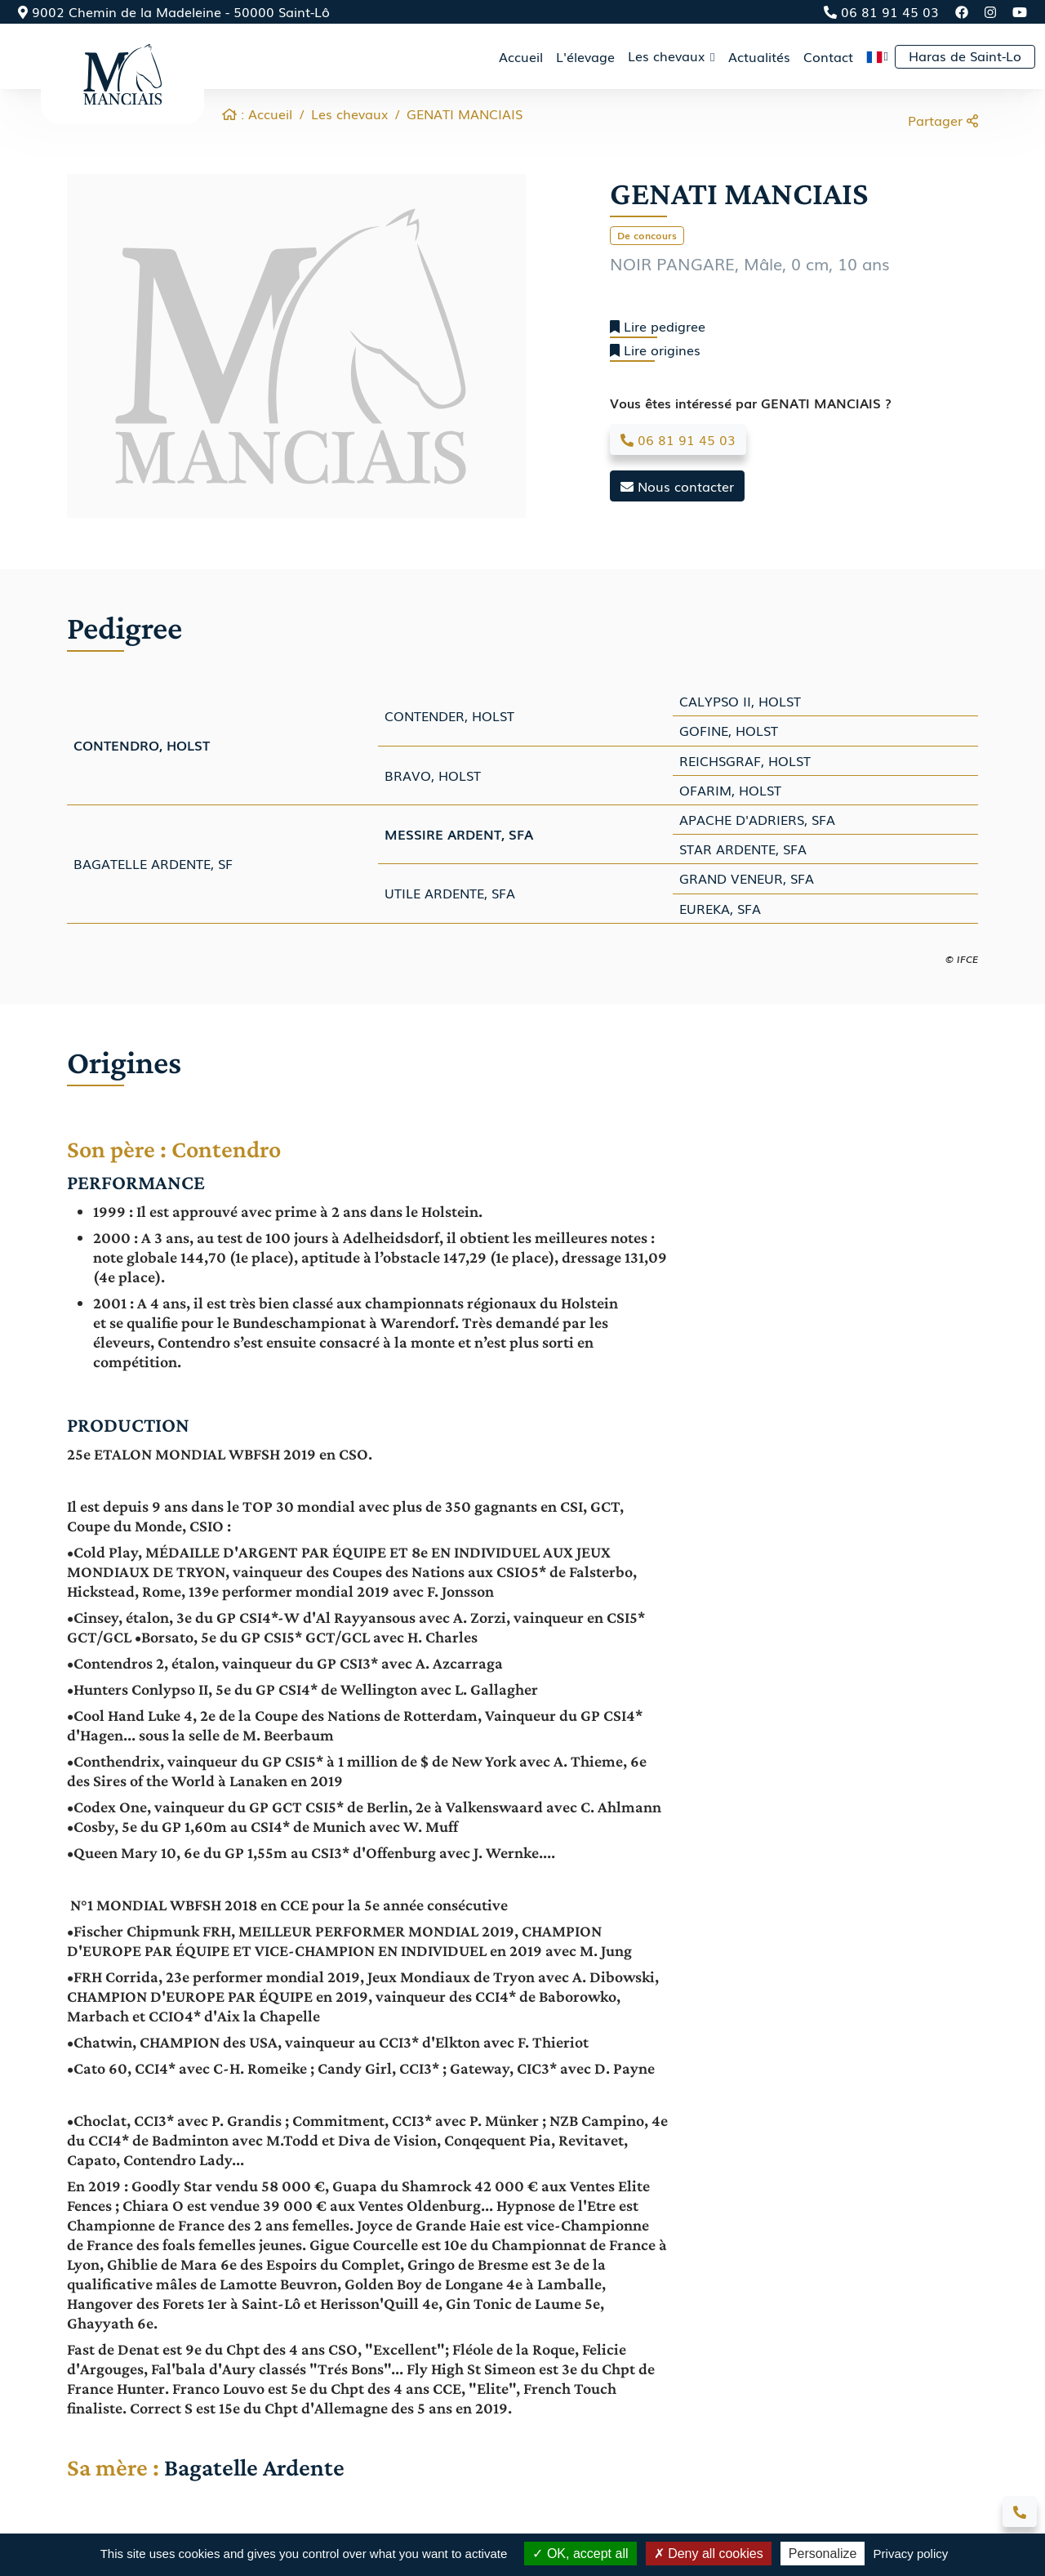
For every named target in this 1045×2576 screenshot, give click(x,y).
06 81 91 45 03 (881, 11)
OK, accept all (580, 2553)
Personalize (823, 2553)
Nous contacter (677, 486)
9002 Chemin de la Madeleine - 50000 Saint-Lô (174, 11)
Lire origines (655, 350)
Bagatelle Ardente (254, 2466)
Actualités (759, 56)
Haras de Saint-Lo (965, 55)
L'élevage (585, 56)
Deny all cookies (708, 2553)
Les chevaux (349, 113)
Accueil (521, 56)
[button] (877, 56)
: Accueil (257, 113)
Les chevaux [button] (668, 55)
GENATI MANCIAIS (464, 113)
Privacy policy (911, 2553)
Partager (943, 120)
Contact (828, 56)
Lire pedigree (657, 326)
